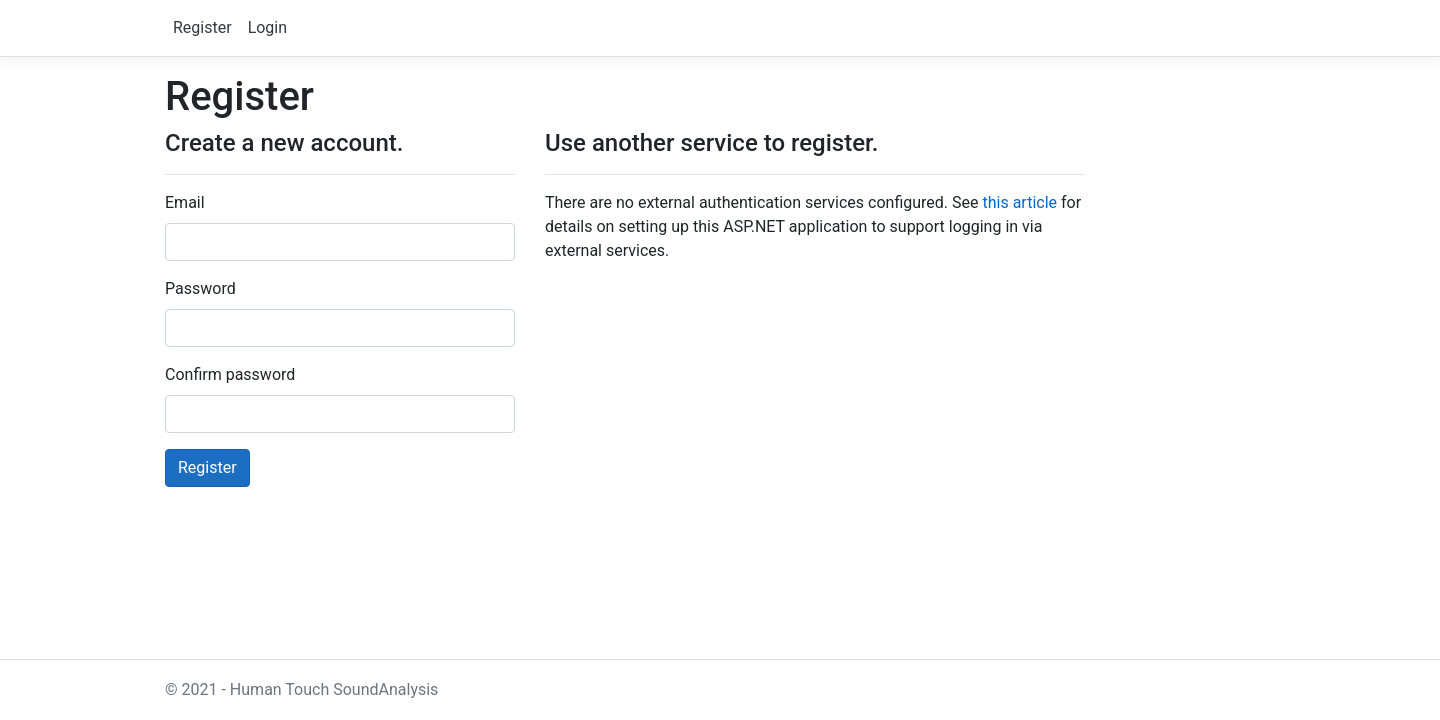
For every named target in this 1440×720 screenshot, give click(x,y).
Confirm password (230, 374)
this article (1019, 202)
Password (200, 288)
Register (202, 27)
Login (267, 27)
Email (185, 202)
